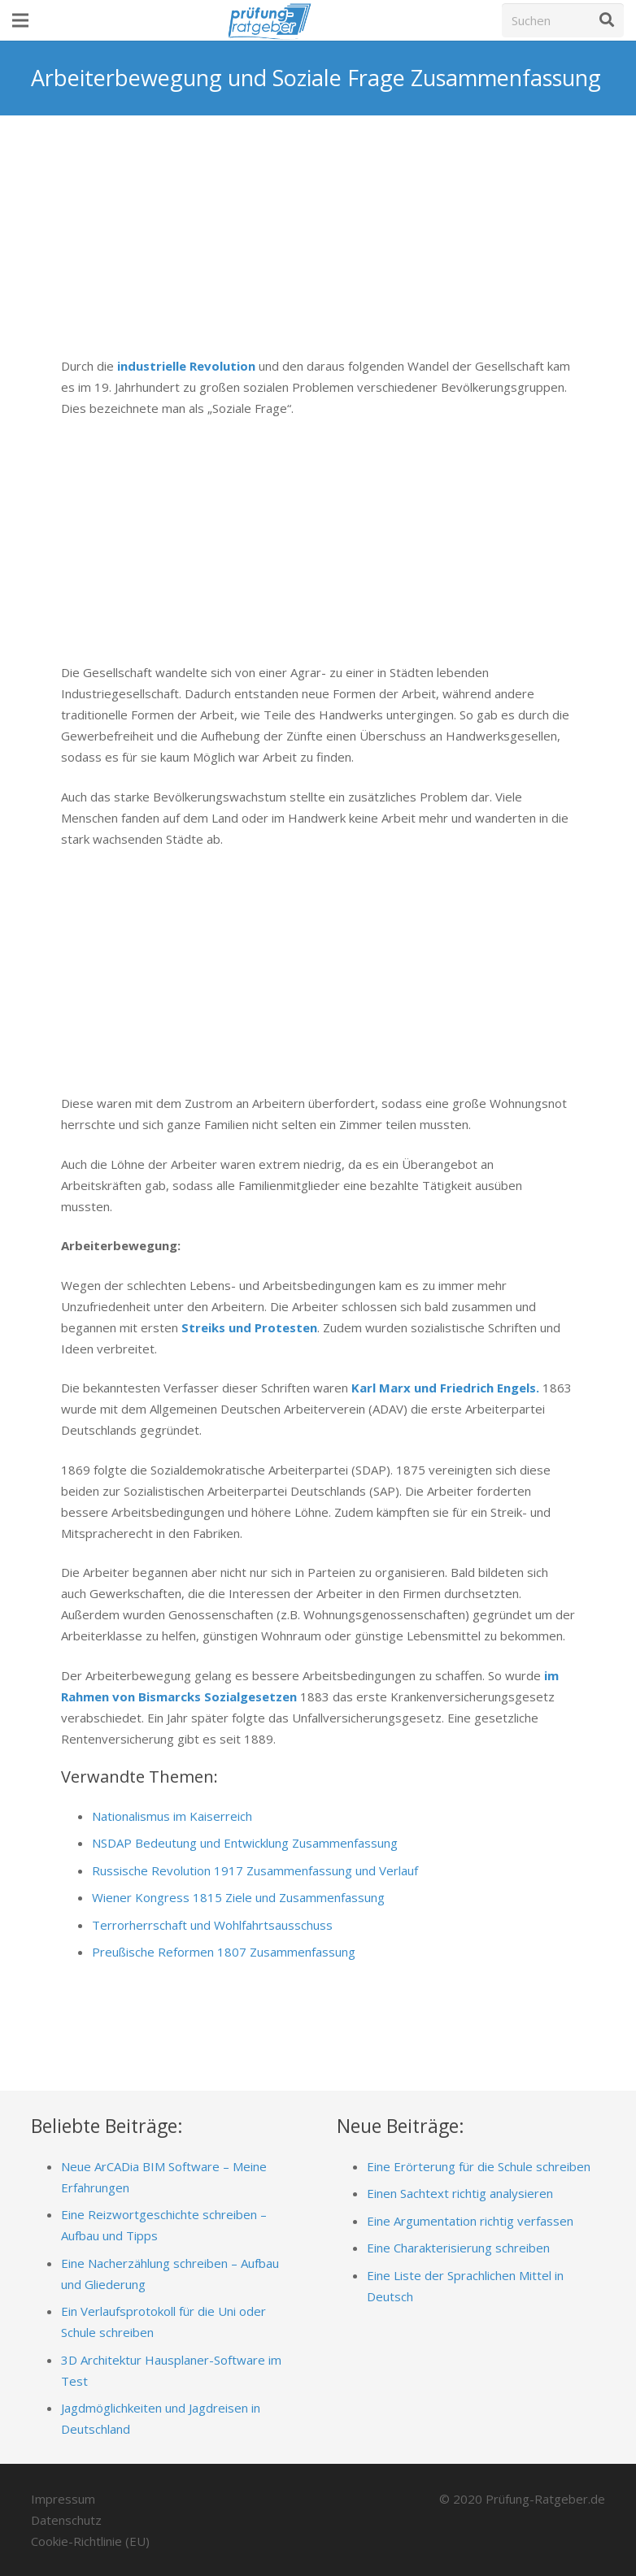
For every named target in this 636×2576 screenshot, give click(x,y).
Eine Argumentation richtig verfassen (470, 2221)
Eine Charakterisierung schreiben (458, 2247)
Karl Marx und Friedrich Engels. (443, 1387)
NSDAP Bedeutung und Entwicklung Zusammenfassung (245, 1843)
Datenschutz (66, 2520)
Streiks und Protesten (249, 1327)
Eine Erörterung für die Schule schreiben (478, 2166)
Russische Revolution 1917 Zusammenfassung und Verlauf (255, 1870)
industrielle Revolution (184, 366)
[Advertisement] (318, 248)
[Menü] (20, 20)
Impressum (63, 2499)
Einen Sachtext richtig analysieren (460, 2193)
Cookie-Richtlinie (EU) (90, 2541)
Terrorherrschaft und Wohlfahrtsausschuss (212, 1925)
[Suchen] (563, 20)
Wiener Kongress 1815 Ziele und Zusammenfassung (238, 1897)
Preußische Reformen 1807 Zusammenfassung (223, 1952)
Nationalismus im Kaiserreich (172, 1816)
